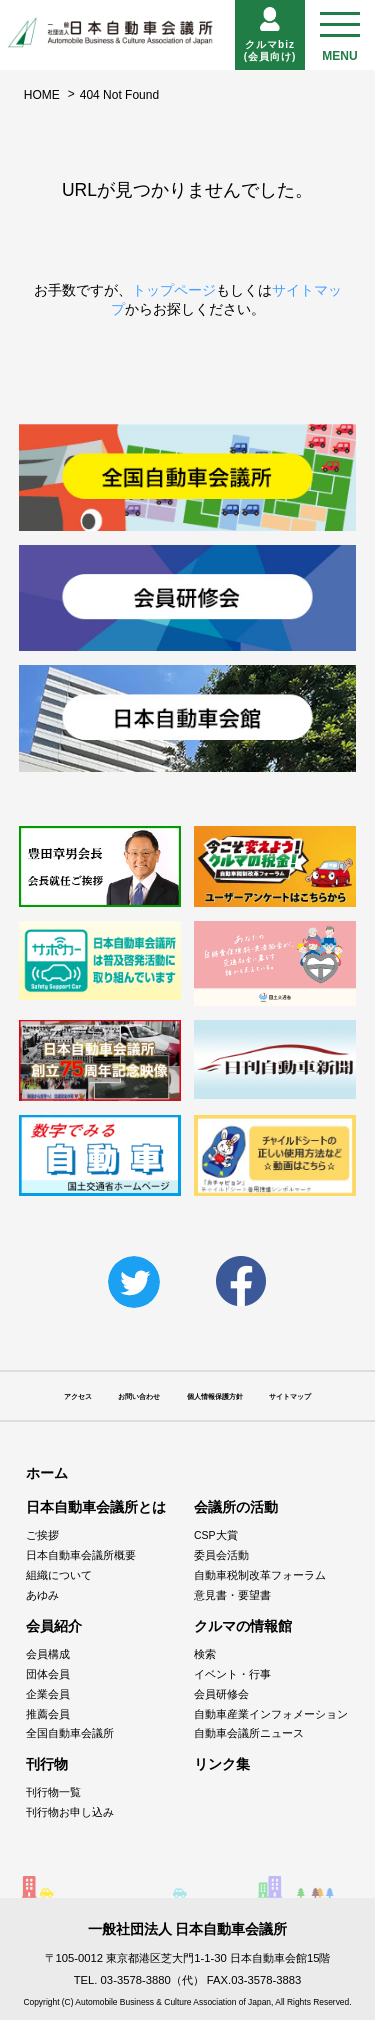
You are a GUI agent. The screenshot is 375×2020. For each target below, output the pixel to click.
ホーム (47, 1473)
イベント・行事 (232, 1674)
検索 (205, 1654)
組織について (59, 1575)
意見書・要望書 (232, 1595)
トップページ (174, 290)
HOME (42, 95)
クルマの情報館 (243, 1626)
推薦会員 (48, 1714)
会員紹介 (54, 1626)
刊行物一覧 (53, 1792)
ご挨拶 (42, 1535)
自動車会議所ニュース (249, 1733)
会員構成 (48, 1654)
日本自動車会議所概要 (81, 1555)
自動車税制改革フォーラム (260, 1575)
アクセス (78, 1396)
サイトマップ (290, 1396)
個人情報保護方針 (215, 1396)
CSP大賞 (216, 1535)
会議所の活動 (236, 1507)
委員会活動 (221, 1555)
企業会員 (48, 1694)
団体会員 (48, 1674)
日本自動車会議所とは (96, 1507)
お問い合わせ (139, 1396)
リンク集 (222, 1764)
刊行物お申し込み (70, 1812)
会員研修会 (221, 1694)
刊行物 (47, 1764)
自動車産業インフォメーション (271, 1714)
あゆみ (42, 1595)
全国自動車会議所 (70, 1733)
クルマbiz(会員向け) (270, 34)
